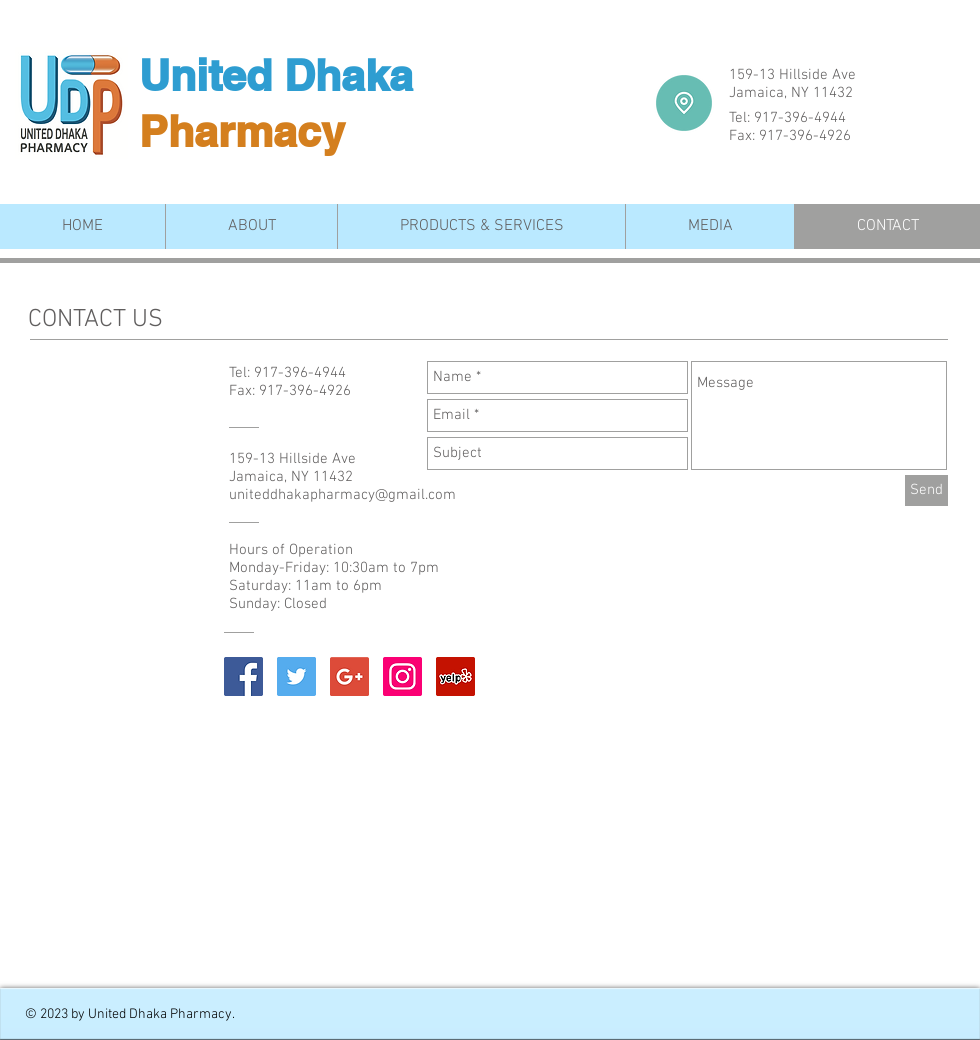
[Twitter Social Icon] (296, 676)
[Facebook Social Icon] (243, 676)
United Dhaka (276, 75)
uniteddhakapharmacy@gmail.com (342, 495)
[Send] (926, 490)
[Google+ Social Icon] (349, 676)
